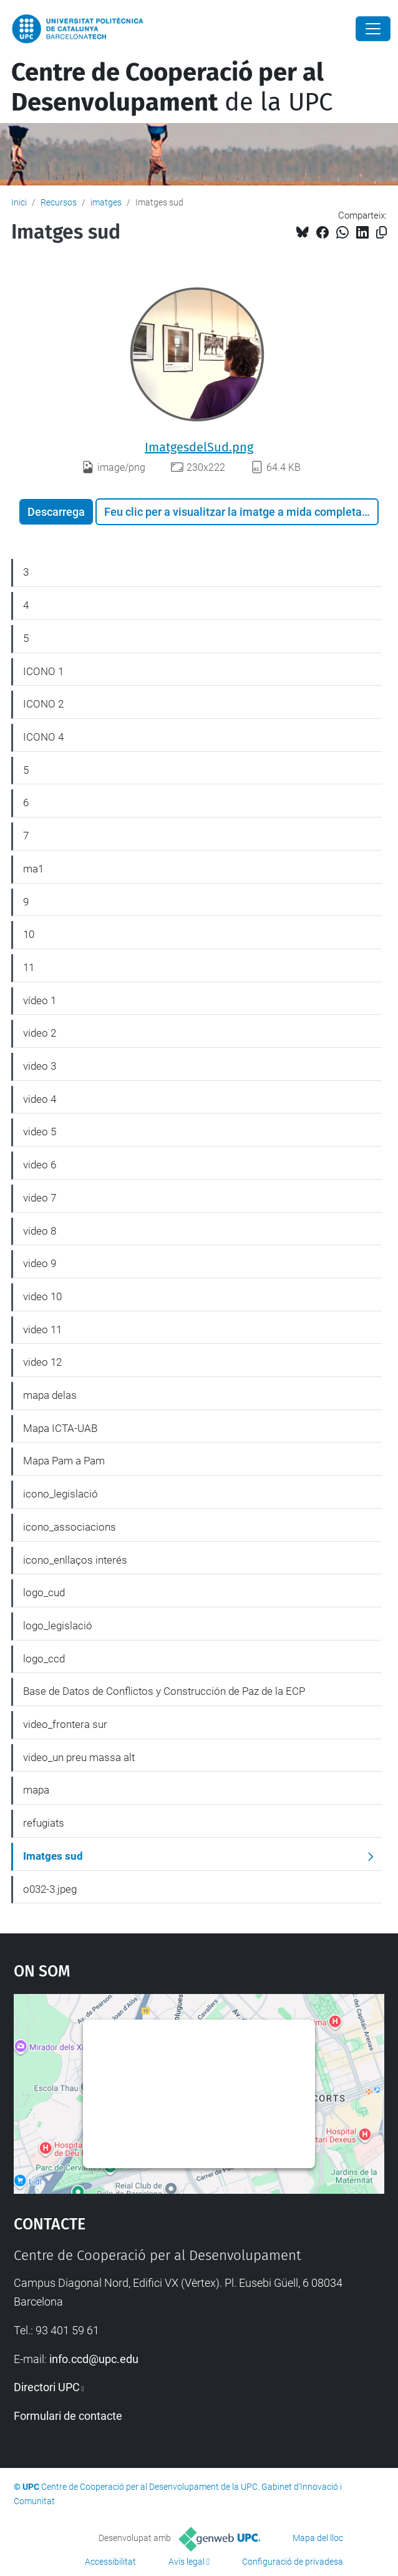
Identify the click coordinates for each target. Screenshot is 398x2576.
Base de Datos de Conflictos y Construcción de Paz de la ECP (164, 1691)
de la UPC (171, 87)
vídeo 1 (39, 1000)
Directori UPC (47, 2387)
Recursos (59, 202)
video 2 (39, 1033)
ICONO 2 (43, 704)
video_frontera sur (65, 1724)
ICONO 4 (43, 737)
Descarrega (56, 511)
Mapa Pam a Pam (64, 1460)
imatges (106, 202)
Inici (19, 202)
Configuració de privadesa (292, 2562)
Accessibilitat (110, 2562)
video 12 (42, 1362)
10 (28, 934)
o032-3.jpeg (50, 1889)
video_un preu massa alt (79, 1757)
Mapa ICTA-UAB (60, 1428)
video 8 (39, 1231)
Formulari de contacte (68, 2415)
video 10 (42, 1296)
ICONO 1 (43, 671)
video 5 (39, 1131)
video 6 (39, 1164)
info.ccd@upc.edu (93, 2359)
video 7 (39, 1198)
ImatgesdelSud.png (199, 447)
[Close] (373, 28)
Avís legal (186, 2562)
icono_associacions (69, 1527)
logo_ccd (44, 1658)
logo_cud (44, 1592)
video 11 (42, 1329)
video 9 (39, 1263)
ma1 (33, 868)
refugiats (43, 1823)
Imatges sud (53, 1856)
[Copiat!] (381, 232)
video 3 (39, 1066)
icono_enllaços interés (75, 1560)
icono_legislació (60, 1494)
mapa (36, 1790)
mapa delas (50, 1395)
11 (28, 967)
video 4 (39, 1099)
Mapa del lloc (318, 2538)
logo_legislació (57, 1625)
